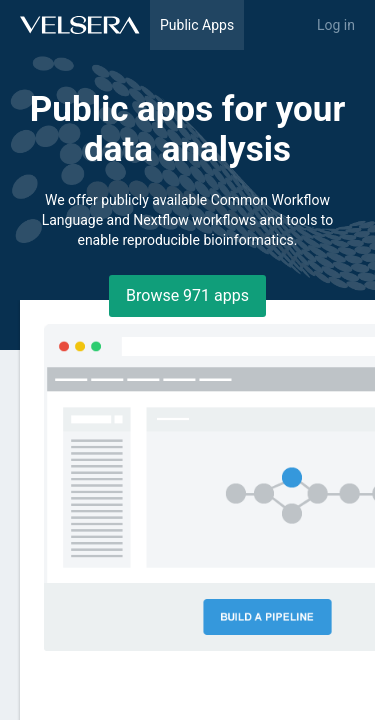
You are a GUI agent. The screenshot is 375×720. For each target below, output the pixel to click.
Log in (336, 25)
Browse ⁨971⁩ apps (187, 295)
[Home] (80, 25)
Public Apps (197, 25)
